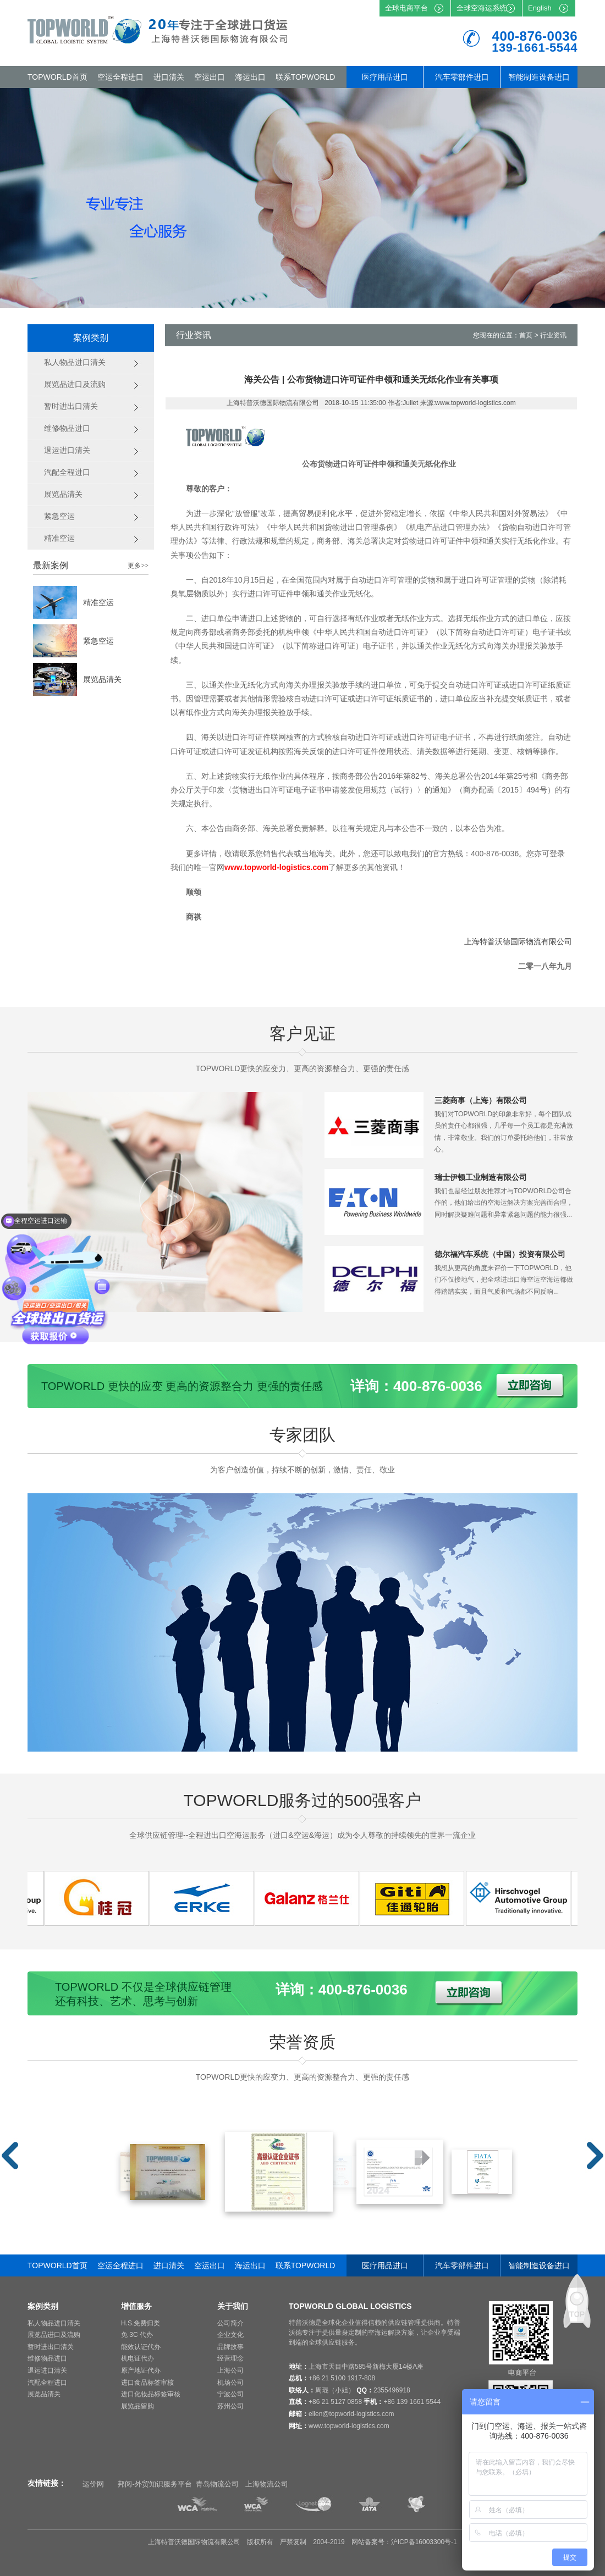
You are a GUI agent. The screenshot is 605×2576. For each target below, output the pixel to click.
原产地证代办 (141, 2370)
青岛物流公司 (217, 2484)
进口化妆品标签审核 (150, 2394)
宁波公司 (230, 2394)
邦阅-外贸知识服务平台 (154, 2484)
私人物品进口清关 (54, 2323)
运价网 (93, 2484)
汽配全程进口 (47, 2382)
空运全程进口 (120, 77)
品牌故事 (230, 2347)
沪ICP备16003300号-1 (424, 2542)
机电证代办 (137, 2358)
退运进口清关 (47, 2370)
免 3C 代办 (137, 2335)
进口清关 (168, 77)
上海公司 (230, 2370)
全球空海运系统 (482, 8)
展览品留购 (137, 2406)
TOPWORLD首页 (57, 77)
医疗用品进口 (385, 77)
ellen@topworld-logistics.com (351, 2414)
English (540, 8)
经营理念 (230, 2358)
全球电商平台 (406, 8)
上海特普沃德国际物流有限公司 (518, 941)
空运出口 (209, 77)
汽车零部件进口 (462, 77)
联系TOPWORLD (306, 77)
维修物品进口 (47, 2358)
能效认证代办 (141, 2347)
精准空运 (98, 602)
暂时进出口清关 (51, 2347)
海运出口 (250, 77)
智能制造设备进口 (539, 77)
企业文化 (230, 2335)
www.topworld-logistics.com (349, 2426)
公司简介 (230, 2323)
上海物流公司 (266, 2484)
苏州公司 (230, 2406)
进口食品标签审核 (147, 2382)
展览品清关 (102, 679)
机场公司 (230, 2382)
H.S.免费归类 (140, 2323)
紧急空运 (98, 640)
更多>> (138, 565)
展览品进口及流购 (54, 2335)
